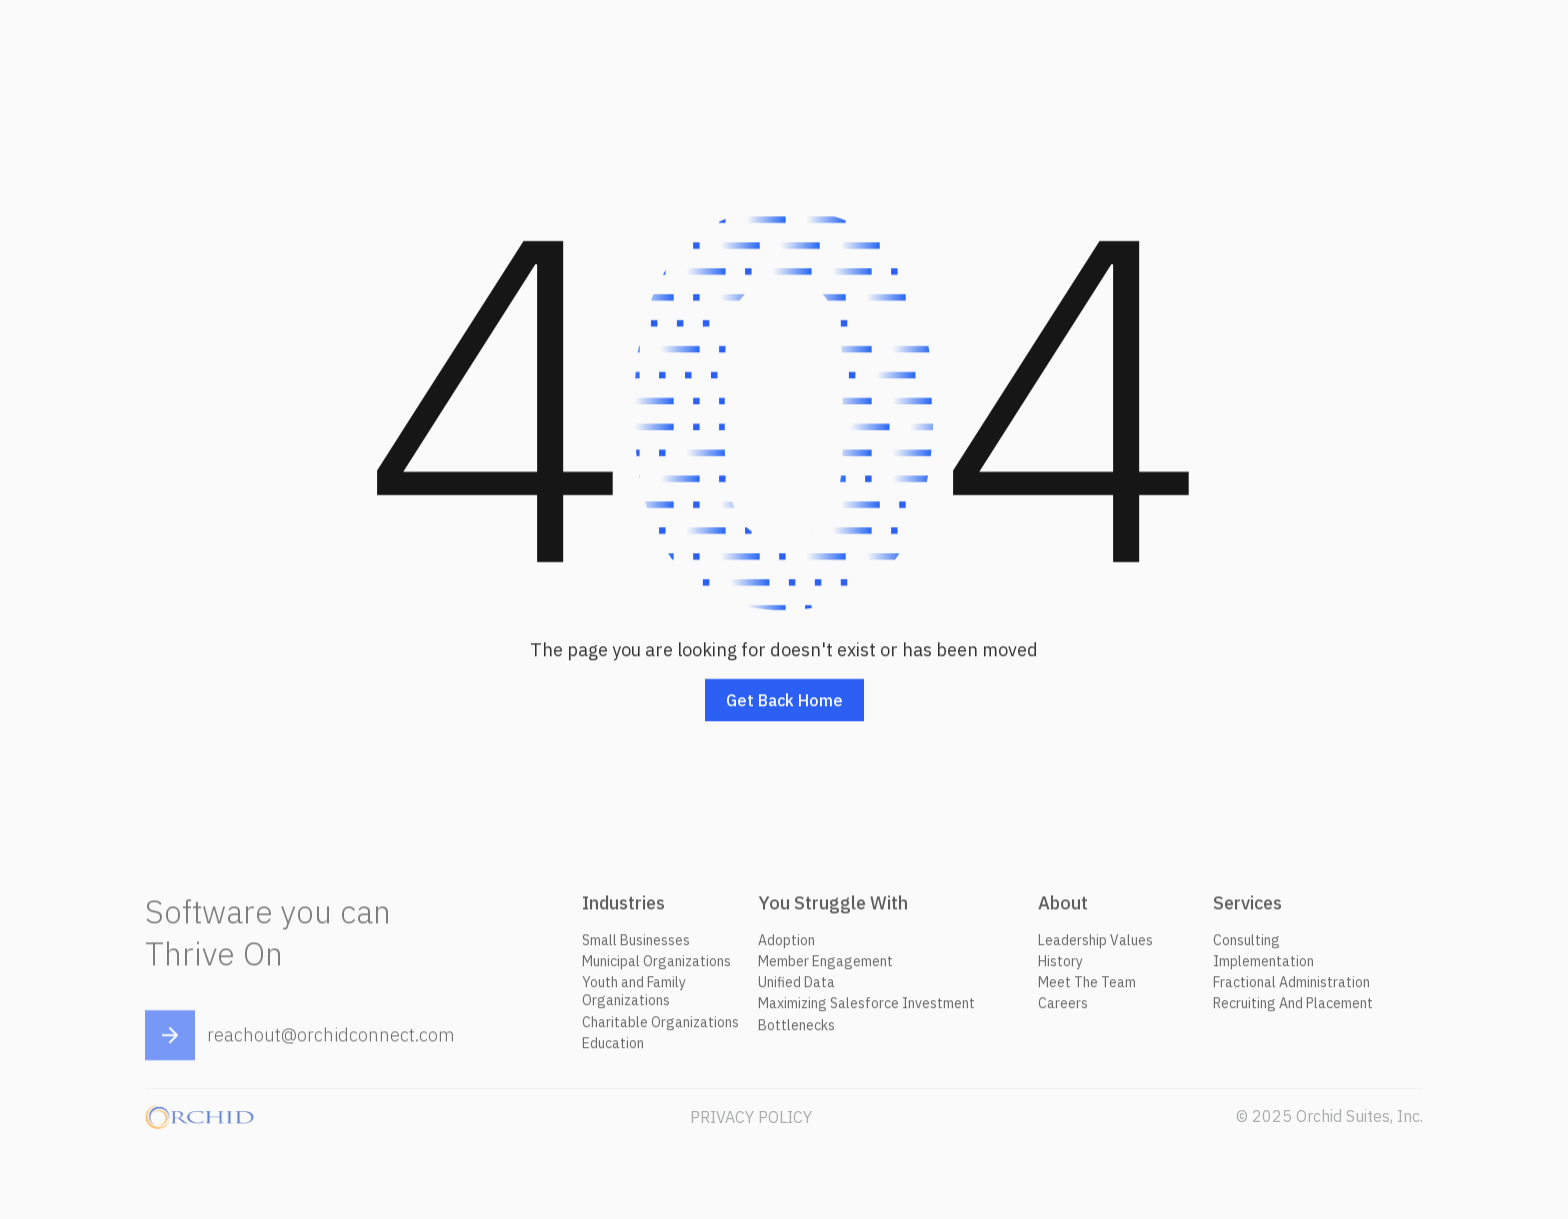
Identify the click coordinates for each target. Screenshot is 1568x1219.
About (1063, 908)
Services (1247, 908)
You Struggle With (833, 908)
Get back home (784, 701)
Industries (623, 908)
